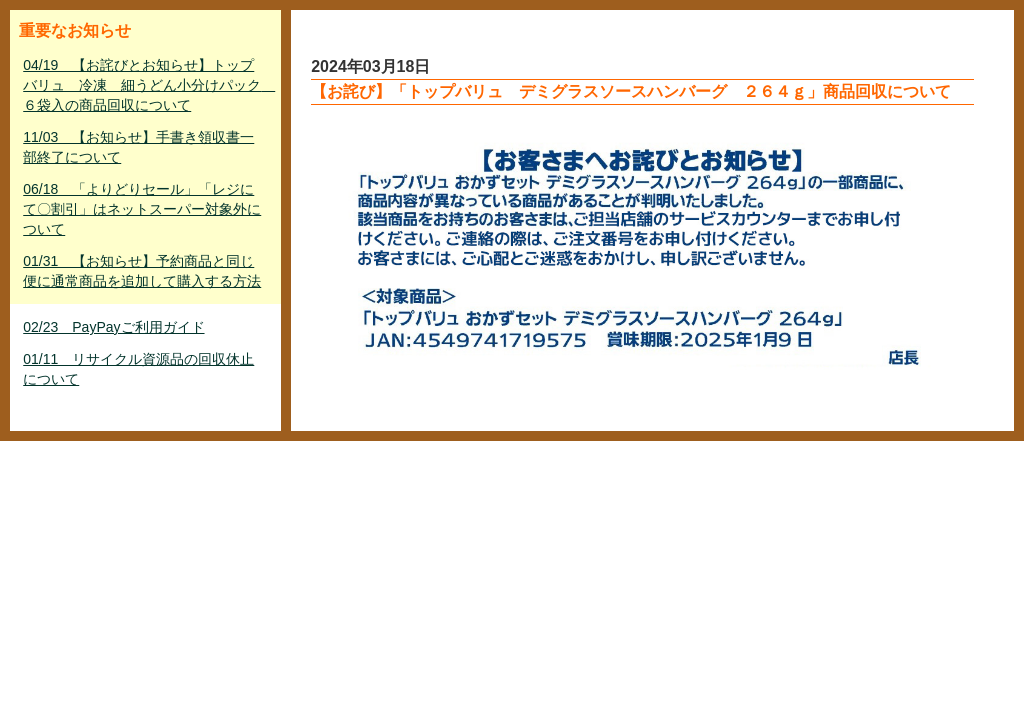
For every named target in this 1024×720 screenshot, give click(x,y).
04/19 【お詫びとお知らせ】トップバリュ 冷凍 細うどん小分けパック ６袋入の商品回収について (147, 85)
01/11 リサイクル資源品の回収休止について (138, 369)
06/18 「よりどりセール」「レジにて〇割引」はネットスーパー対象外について (142, 209)
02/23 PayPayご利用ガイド (113, 327)
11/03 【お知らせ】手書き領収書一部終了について (138, 147)
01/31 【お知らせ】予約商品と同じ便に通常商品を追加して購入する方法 (142, 271)
